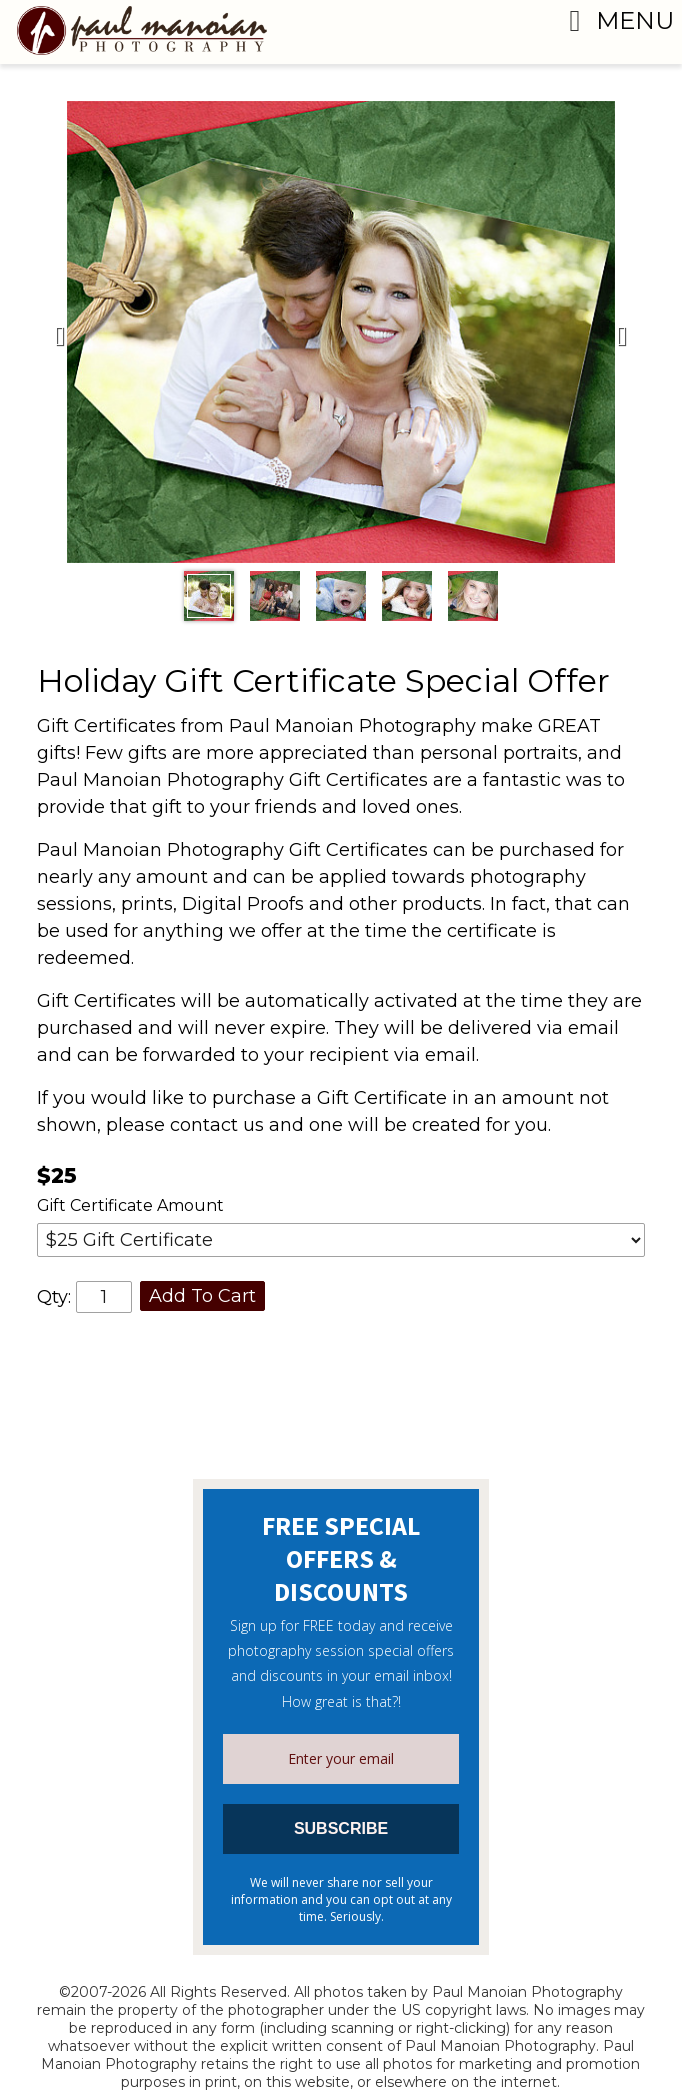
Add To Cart (202, 1296)
